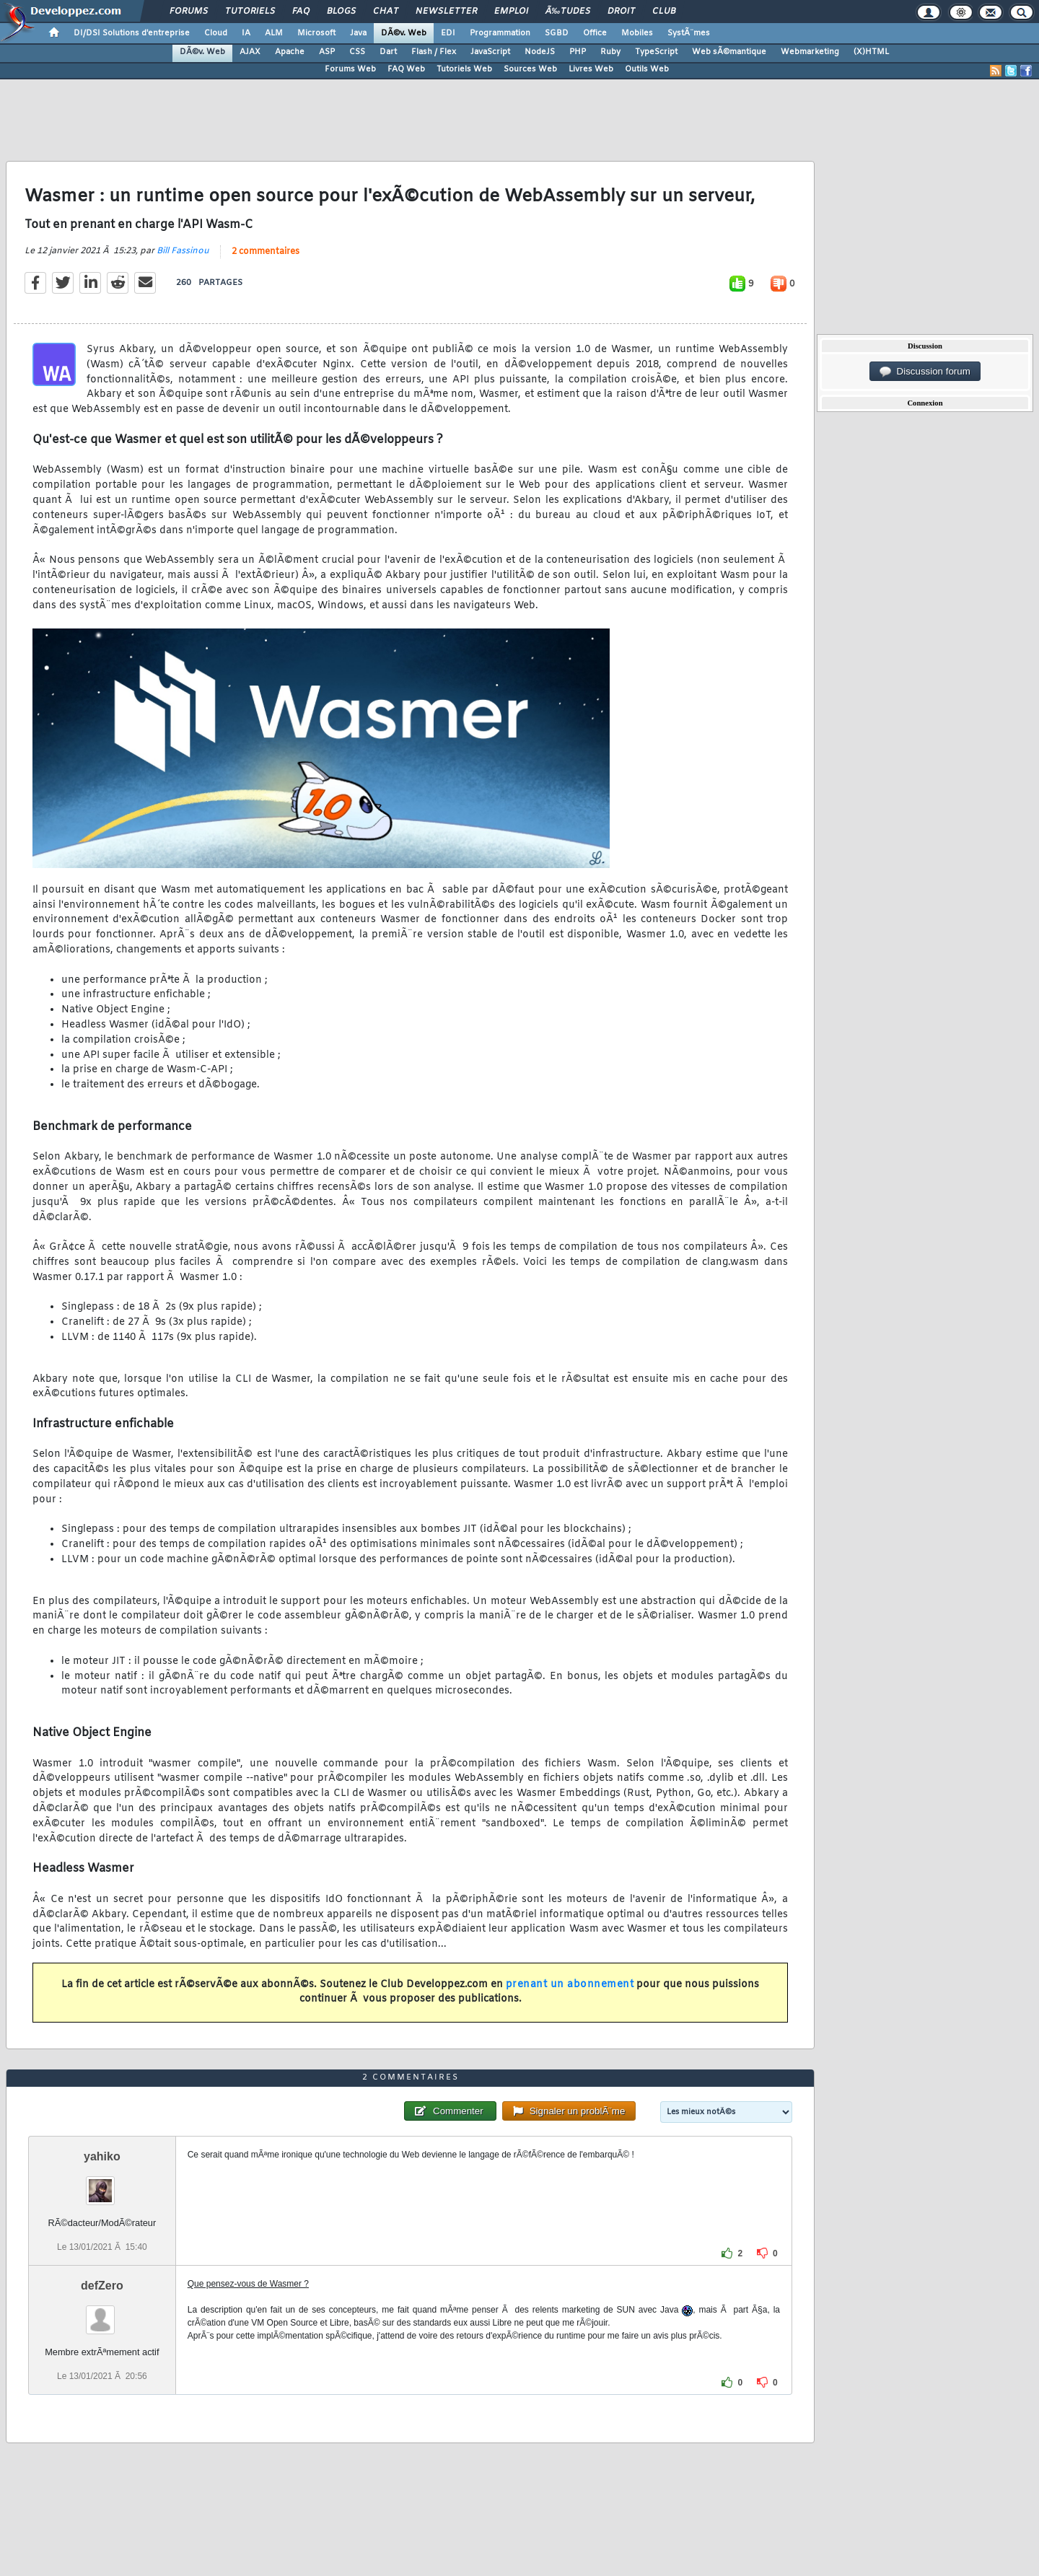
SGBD (557, 33)
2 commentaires (265, 252)
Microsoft (316, 33)
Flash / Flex (433, 52)
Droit (621, 11)
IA (246, 33)
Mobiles (637, 33)
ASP (327, 52)
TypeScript (656, 52)
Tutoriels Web (464, 69)
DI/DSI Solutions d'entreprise (132, 33)
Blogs (341, 11)
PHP (577, 52)
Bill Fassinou (183, 251)
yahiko (102, 2156)
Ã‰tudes (568, 11)
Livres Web (591, 69)
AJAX (250, 52)
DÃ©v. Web (403, 33)
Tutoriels (250, 11)
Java (358, 33)
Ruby (610, 52)
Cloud (215, 33)
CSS (357, 52)
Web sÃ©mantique (729, 52)
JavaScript (490, 52)
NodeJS (540, 52)
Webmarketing (810, 52)
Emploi (511, 11)
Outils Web (647, 69)
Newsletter (446, 11)
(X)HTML (871, 52)
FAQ (301, 11)
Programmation (500, 33)
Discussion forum (925, 371)
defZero (102, 2285)
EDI (448, 33)
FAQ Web (406, 69)
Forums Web (350, 69)
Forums (188, 11)
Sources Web (530, 69)
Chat (386, 11)
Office (595, 33)
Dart (388, 52)
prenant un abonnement (570, 1985)
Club (664, 11)
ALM (274, 33)
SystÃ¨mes (688, 33)
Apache (289, 52)
